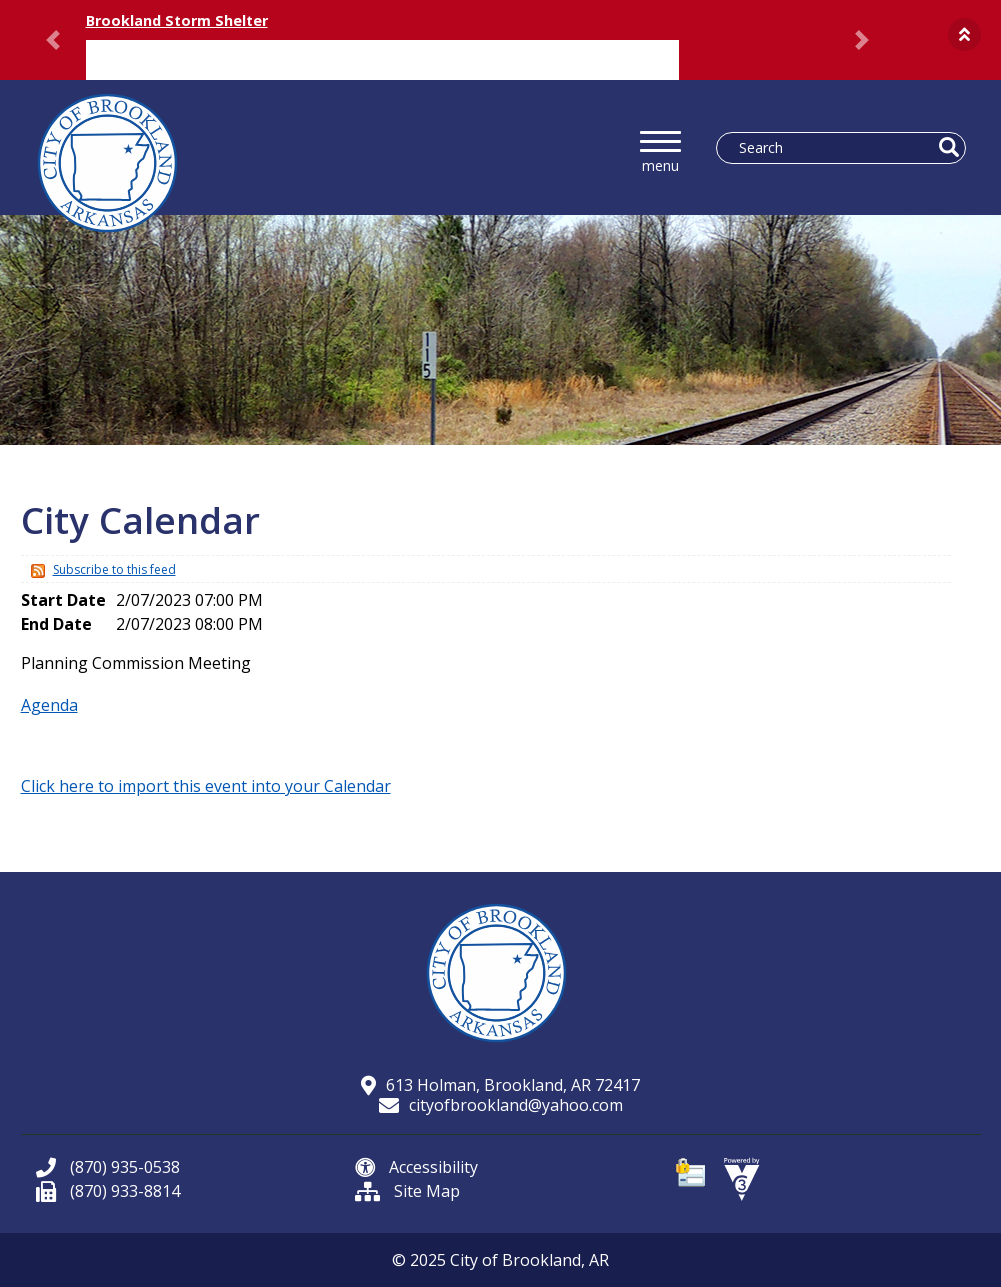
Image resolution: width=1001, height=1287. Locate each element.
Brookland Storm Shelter (177, 20)
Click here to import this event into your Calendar (206, 786)
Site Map (407, 1191)
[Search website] (831, 148)
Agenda (49, 705)
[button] (964, 34)
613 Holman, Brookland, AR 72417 (500, 1085)
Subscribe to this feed (114, 569)
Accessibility (416, 1167)
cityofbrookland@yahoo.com (501, 1105)
